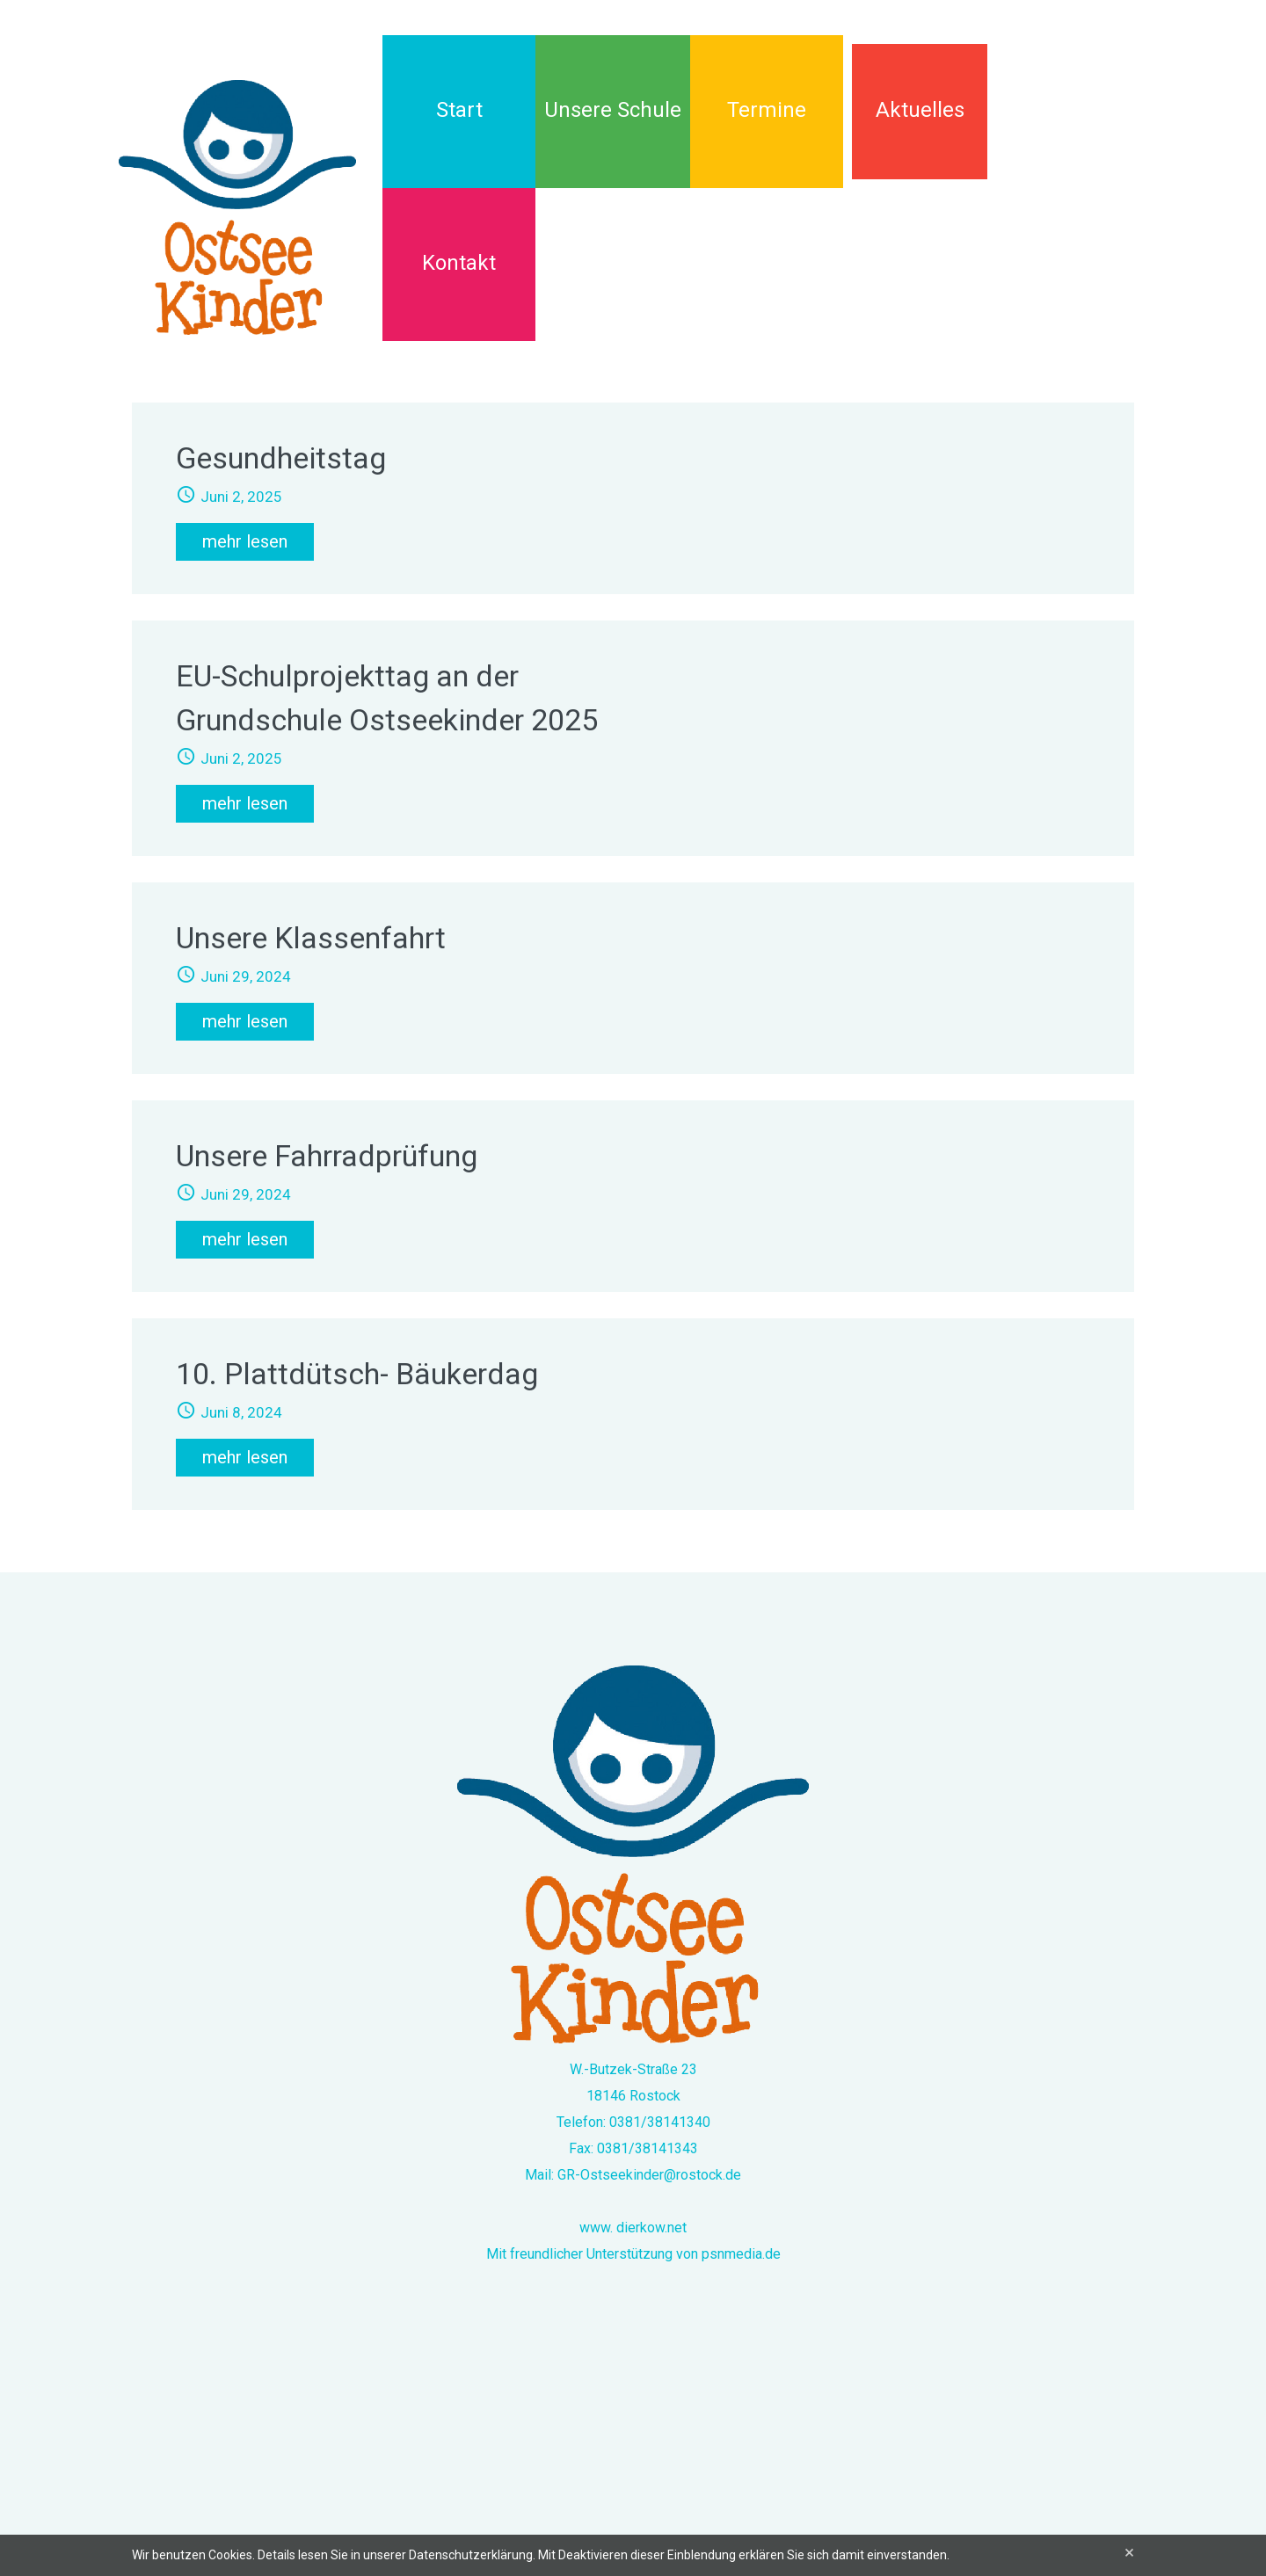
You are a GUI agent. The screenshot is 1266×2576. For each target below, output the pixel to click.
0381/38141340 (659, 2122)
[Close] (1129, 2552)
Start (459, 110)
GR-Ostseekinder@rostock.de (649, 2174)
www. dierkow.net (633, 2227)
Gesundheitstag (281, 457)
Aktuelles (920, 110)
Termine (766, 110)
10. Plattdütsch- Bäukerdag (357, 1373)
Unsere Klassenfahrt (311, 937)
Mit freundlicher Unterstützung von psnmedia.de (633, 2254)
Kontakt (459, 262)
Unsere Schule (612, 110)
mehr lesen (244, 541)
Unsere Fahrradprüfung (326, 1155)
